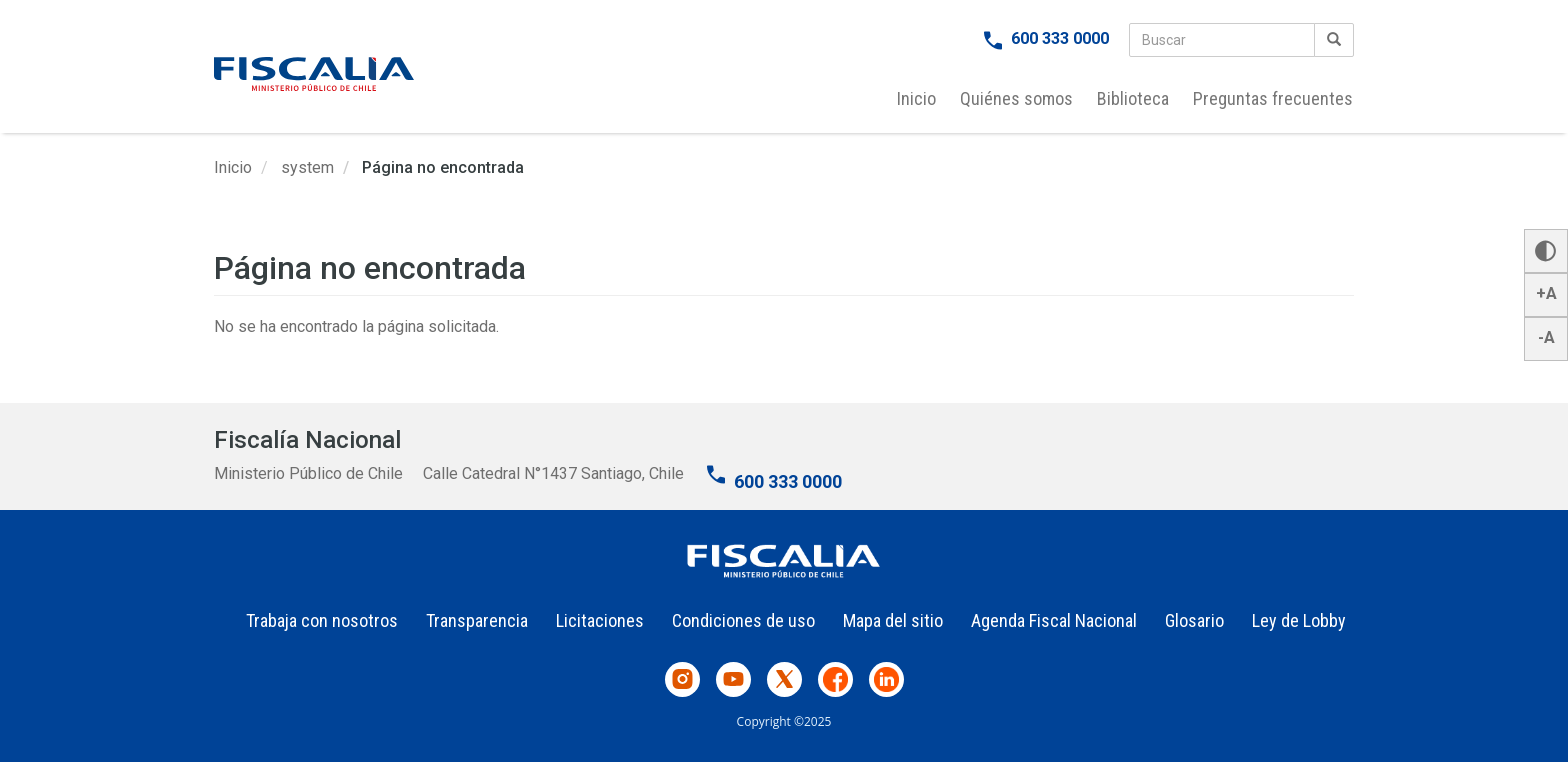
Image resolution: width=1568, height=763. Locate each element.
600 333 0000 (1060, 38)
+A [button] (1546, 293)
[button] (1546, 251)
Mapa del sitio (893, 620)
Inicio (916, 98)
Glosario (1194, 620)
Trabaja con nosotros (322, 620)
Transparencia (477, 620)
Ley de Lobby (1299, 620)
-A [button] (1546, 337)
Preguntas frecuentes (1273, 98)
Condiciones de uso (743, 620)
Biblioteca (1133, 98)
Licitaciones (600, 620)
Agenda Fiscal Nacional (1054, 620)
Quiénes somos (1016, 98)
